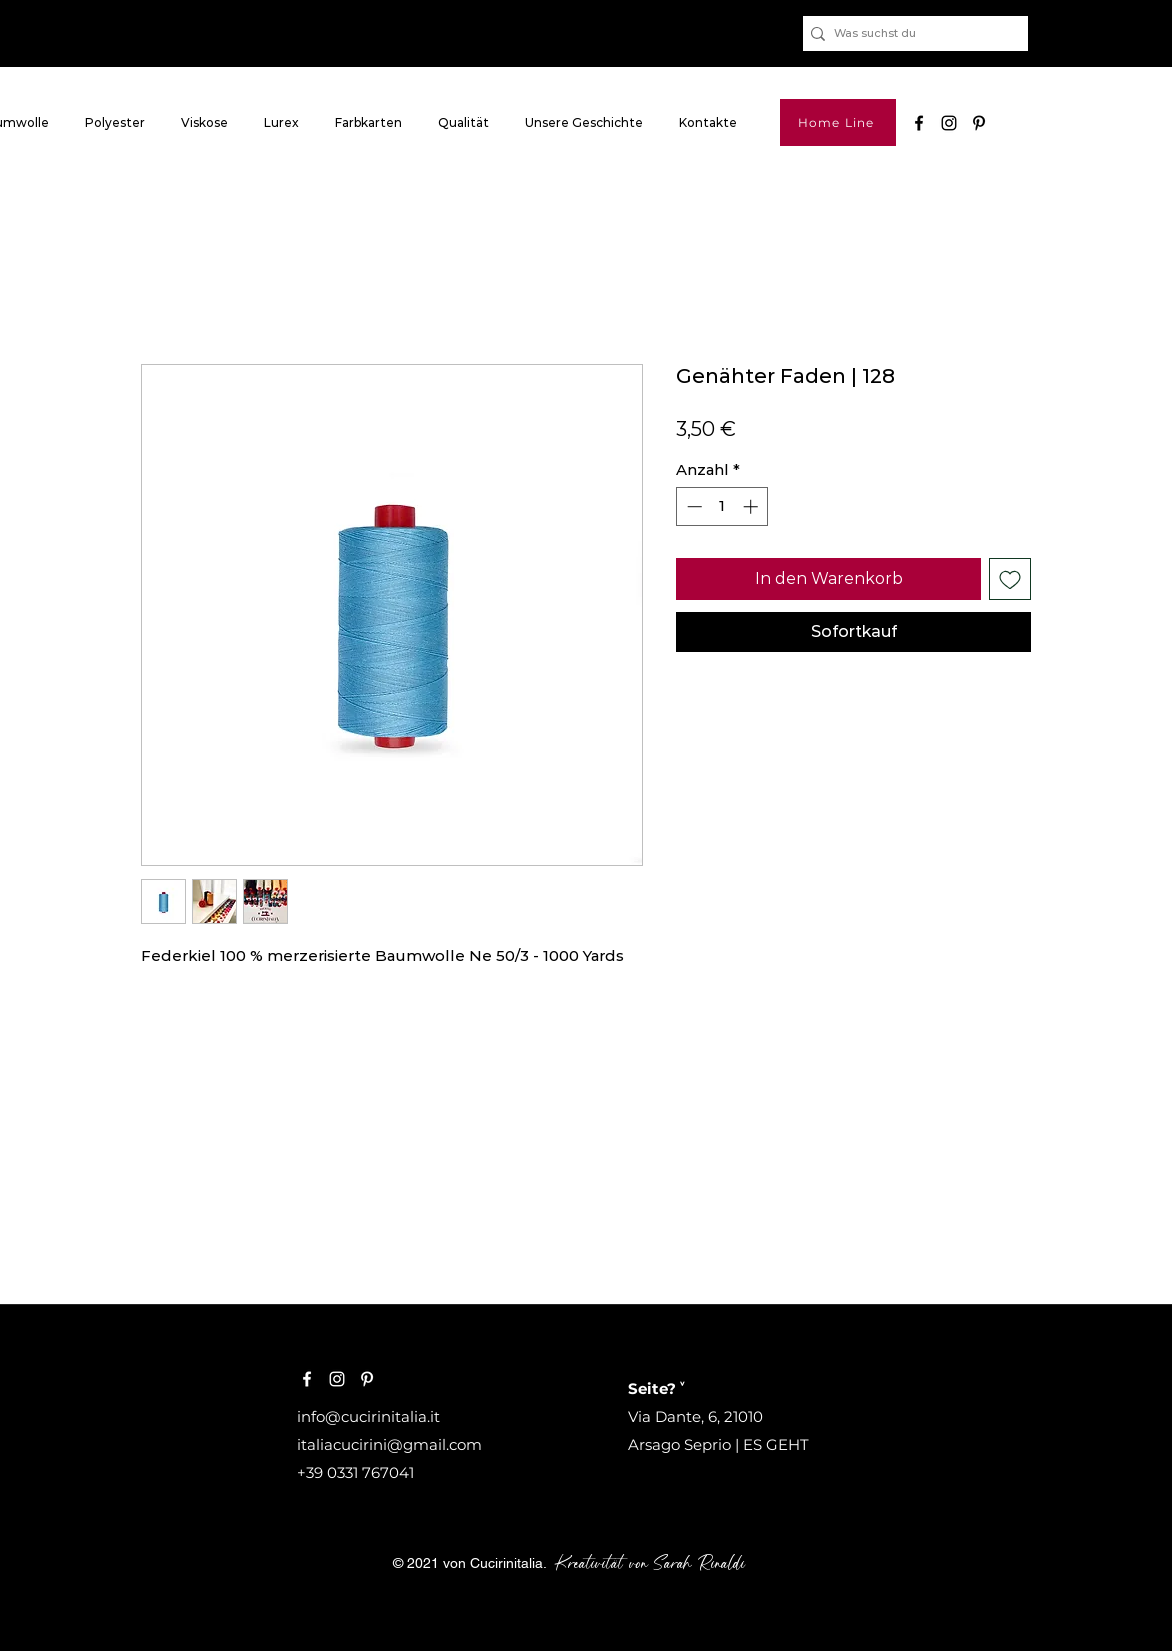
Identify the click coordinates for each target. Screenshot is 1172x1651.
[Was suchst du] (910, 33)
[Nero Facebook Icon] (919, 123)
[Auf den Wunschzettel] (1010, 579)
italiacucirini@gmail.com (389, 1444)
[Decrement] (692, 506)
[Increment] (752, 506)
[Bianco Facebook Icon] (307, 1379)
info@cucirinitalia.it (368, 1416)
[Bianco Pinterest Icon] (367, 1379)
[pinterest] (979, 123)
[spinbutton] (722, 506)
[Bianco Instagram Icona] (337, 1379)
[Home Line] (838, 122)
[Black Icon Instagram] (949, 123)
